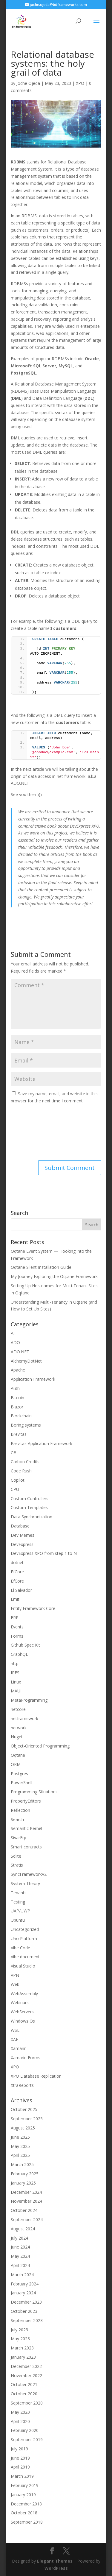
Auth (15, 1388)
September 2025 (27, 2118)
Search (17, 1819)
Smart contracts (26, 1847)
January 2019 (23, 2494)
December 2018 (26, 2504)
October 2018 (24, 2513)
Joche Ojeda (28, 83)
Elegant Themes (55, 2561)
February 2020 (25, 2430)
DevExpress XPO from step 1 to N (44, 1553)
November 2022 (26, 2375)
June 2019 (20, 2458)
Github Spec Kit (25, 1645)
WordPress (56, 2568)
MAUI (16, 1691)
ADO (15, 1342)
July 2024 (19, 2238)
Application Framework (33, 1379)
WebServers (22, 2012)
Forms (17, 1636)
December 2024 (26, 2192)
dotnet (17, 1562)
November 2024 (26, 2201)
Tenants (19, 1892)
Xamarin (19, 2048)
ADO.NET (20, 1352)
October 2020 (24, 2393)
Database (20, 1526)
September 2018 (27, 2522)
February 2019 (25, 2485)
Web (15, 1984)
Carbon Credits (25, 1461)
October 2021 (24, 2384)
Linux (16, 1682)
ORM (16, 1764)
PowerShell (21, 1782)
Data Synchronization (31, 1516)
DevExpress (22, 1544)
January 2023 (23, 2357)
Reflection (20, 1810)
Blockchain (21, 1416)
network (19, 1728)
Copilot (17, 1480)
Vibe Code (20, 1948)
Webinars (20, 2002)
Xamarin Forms (25, 2057)
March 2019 (22, 2476)
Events (17, 1627)
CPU (15, 1489)
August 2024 (23, 2229)
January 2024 (23, 2293)
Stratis (17, 1865)
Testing (18, 1902)
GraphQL (19, 1654)
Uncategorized (25, 1929)
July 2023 (19, 2329)
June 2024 (20, 2247)
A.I (13, 1333)
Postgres (19, 1773)
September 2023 (27, 2320)
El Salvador (21, 1590)
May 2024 (20, 2256)
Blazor (17, 1407)
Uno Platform (24, 1938)
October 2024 (24, 2210)
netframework (24, 1718)
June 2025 (20, 2137)
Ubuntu (18, 1920)
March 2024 (22, 2274)
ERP (15, 1617)
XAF (14, 2039)
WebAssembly (24, 1993)
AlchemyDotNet (26, 1361)
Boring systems (26, 1425)
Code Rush (21, 1471)
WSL (15, 2030)
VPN (15, 1975)
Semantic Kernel (26, 1828)
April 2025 (20, 2155)
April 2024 (20, 2265)
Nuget (17, 1736)
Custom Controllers (29, 1498)
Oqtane (18, 1755)
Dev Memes (22, 1535)
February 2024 (25, 2284)
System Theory (25, 1883)
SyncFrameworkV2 (29, 1874)
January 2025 (23, 2183)
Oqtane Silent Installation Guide (41, 1267)
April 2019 (20, 2467)
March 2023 (22, 2348)
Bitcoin (17, 1397)
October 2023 (24, 2311)
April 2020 (20, 2421)
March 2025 (22, 2164)
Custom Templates (29, 1507)
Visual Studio (23, 1966)
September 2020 (27, 2403)
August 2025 (23, 2128)
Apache (18, 1370)
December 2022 (26, 2366)
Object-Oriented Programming (40, 1746)
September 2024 (27, 2219)
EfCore (17, 1572)
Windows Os (23, 2021)
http (15, 1663)
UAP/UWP (20, 1911)
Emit (15, 1599)
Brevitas (19, 1434)
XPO (80, 83)
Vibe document (25, 1956)
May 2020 (20, 2412)
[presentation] (35, 1133)
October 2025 (24, 2109)
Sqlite (16, 1856)
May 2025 (20, 2146)
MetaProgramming (29, 1700)
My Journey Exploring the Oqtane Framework (54, 1276)
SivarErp (18, 1837)
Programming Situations (34, 1792)
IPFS (15, 1672)
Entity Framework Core (33, 1608)
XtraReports (22, 2085)
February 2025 (25, 2173)
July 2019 (19, 2449)
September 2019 (27, 2439)
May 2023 (20, 2338)
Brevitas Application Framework (41, 1443)
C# (13, 1452)
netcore (18, 1709)
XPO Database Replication (36, 2076)
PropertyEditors (26, 1801)
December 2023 (26, 2302)
